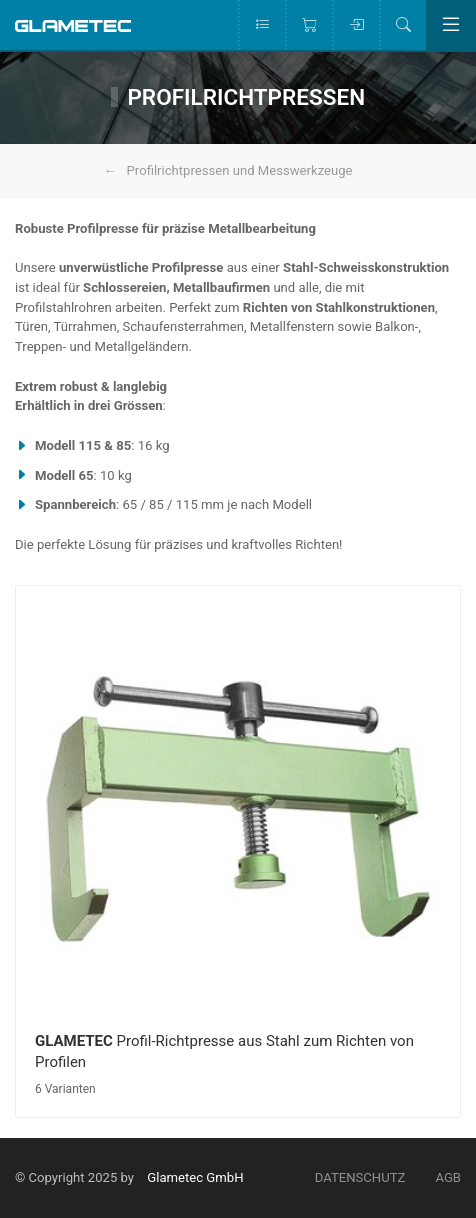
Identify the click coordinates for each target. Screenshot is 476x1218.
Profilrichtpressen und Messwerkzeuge (240, 170)
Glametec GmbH (195, 1177)
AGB (448, 1177)
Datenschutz (360, 1177)
